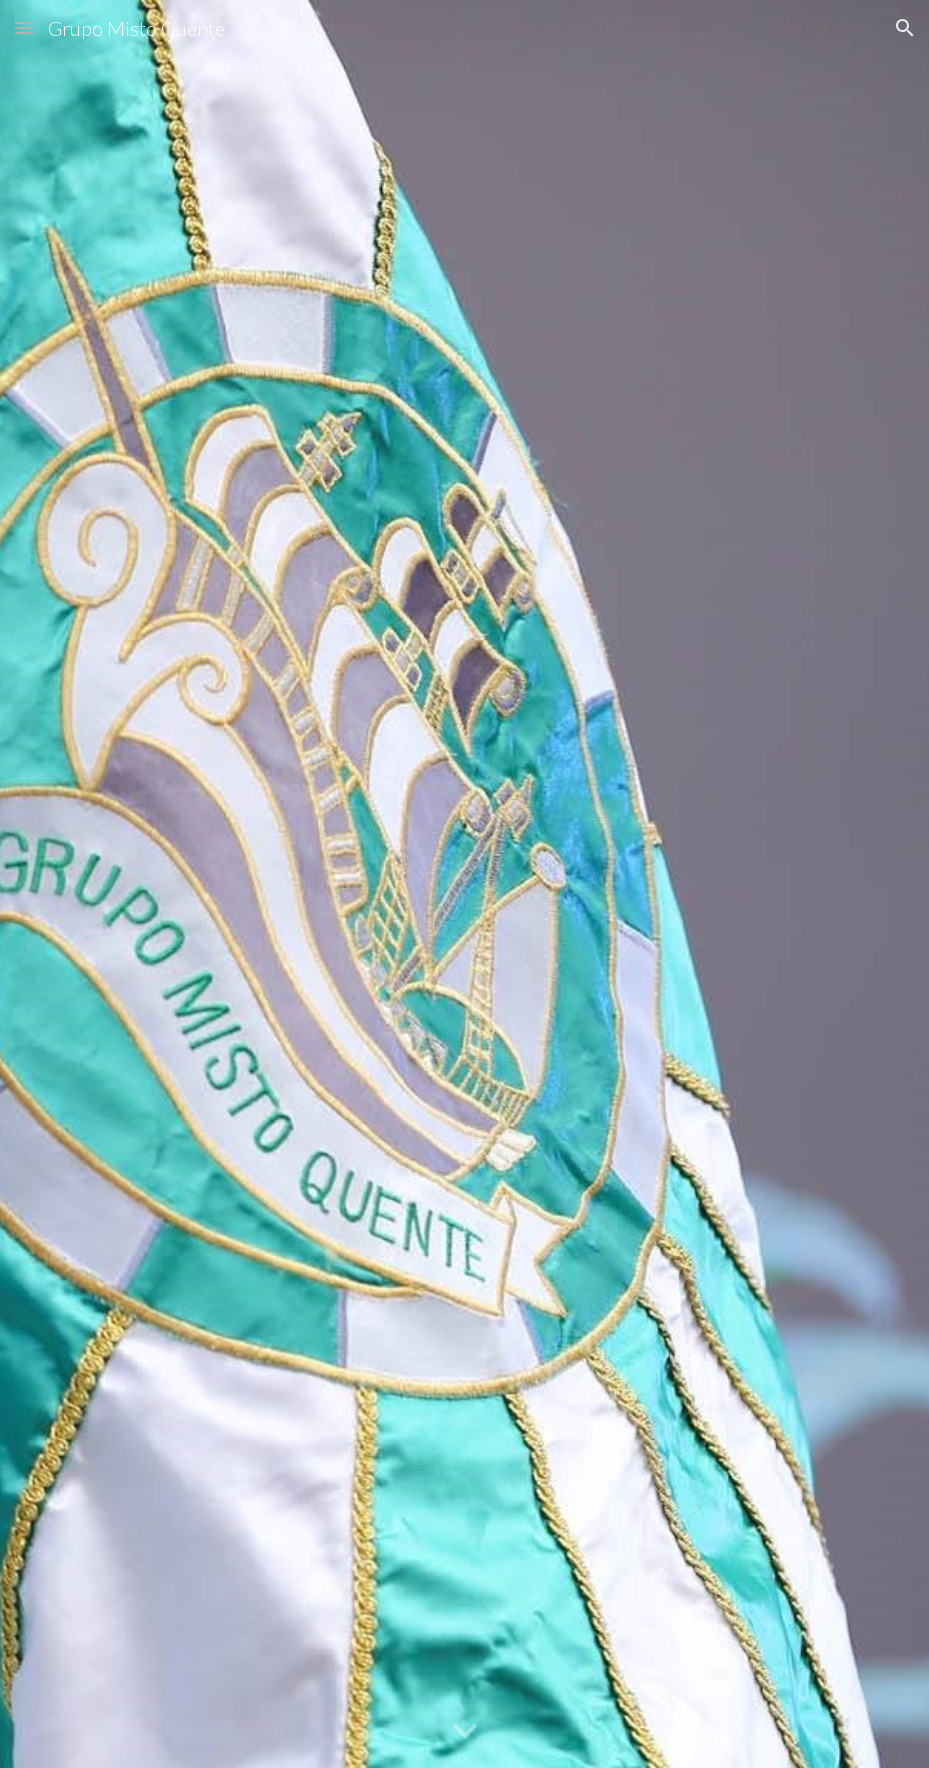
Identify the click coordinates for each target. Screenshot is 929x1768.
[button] (24, 27)
